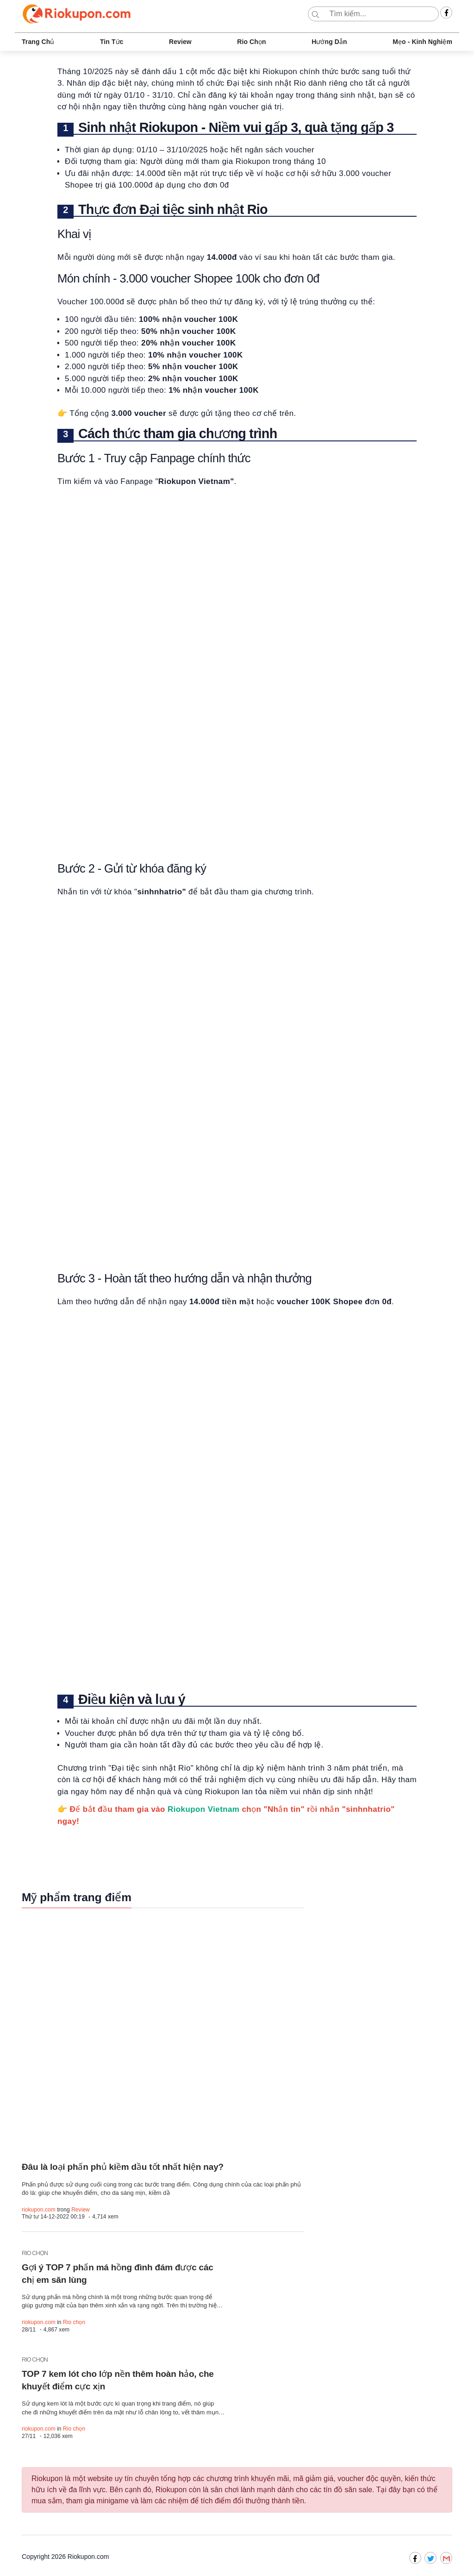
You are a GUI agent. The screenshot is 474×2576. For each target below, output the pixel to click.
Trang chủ (38, 41)
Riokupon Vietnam (203, 1809)
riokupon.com (39, 2209)
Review (180, 41)
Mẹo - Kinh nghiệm (422, 41)
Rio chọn (251, 41)
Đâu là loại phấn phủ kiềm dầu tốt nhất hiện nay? (124, 2167)
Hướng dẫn (329, 41)
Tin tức (112, 41)
